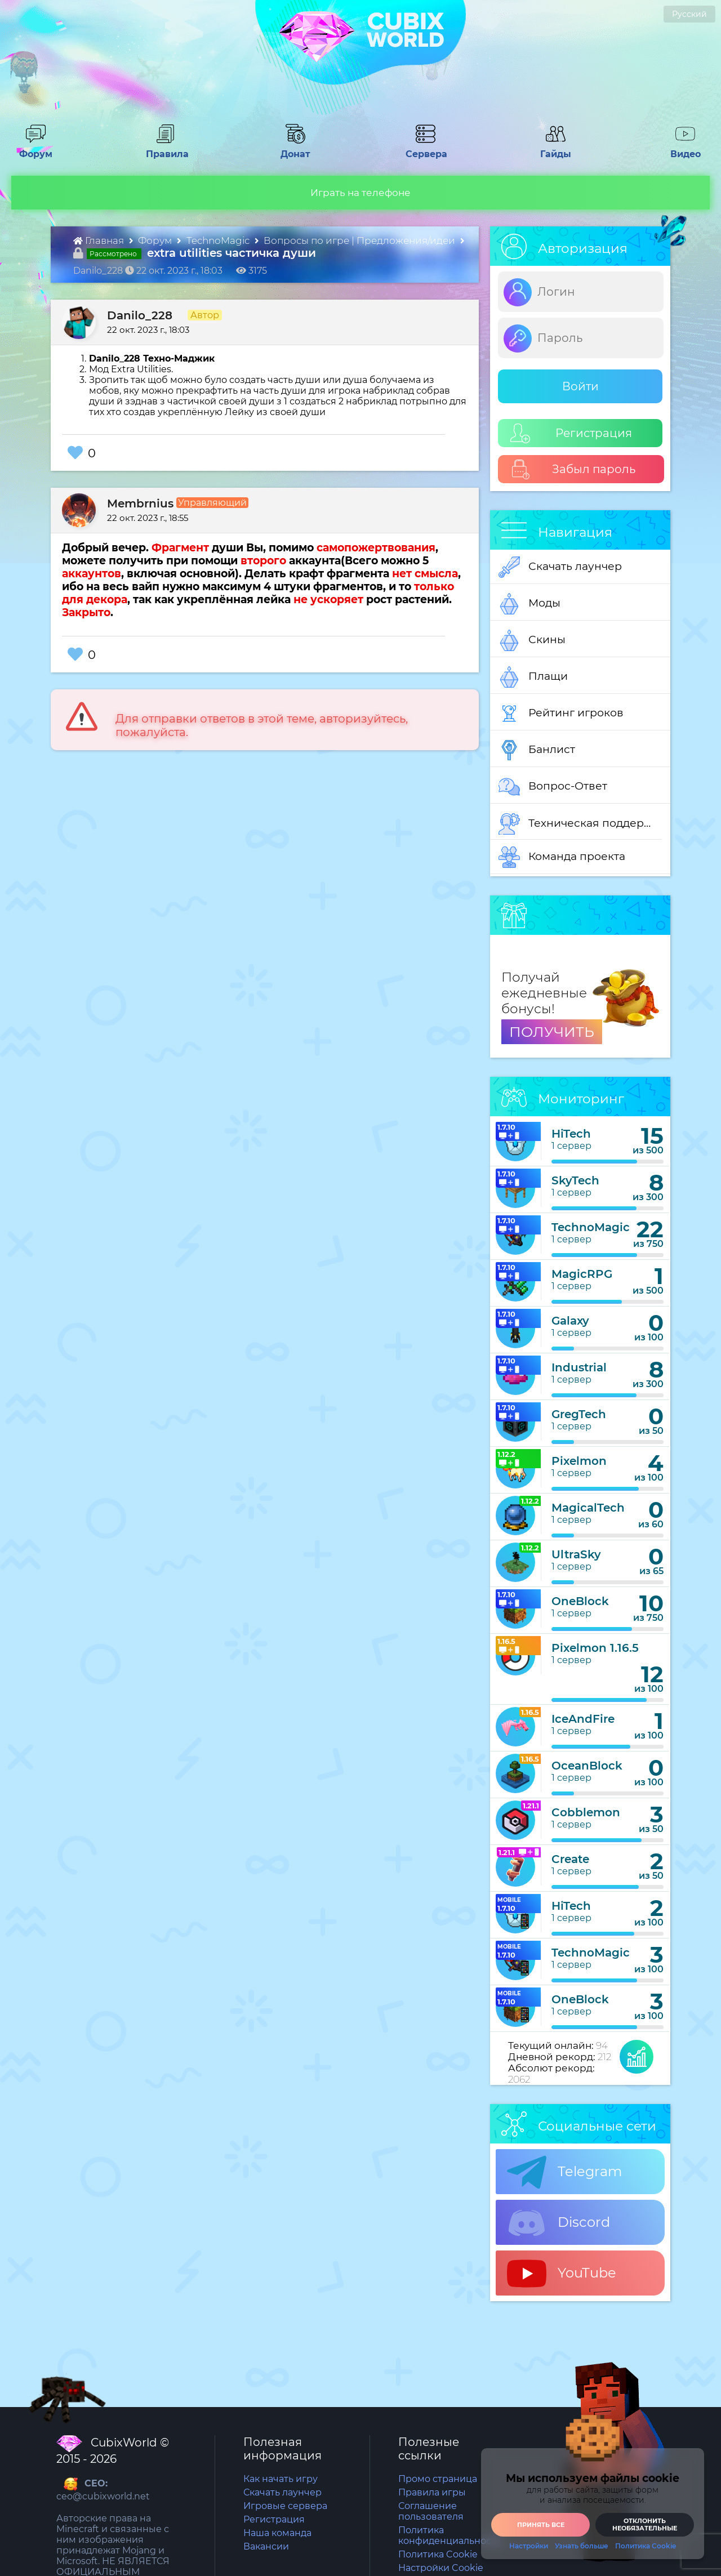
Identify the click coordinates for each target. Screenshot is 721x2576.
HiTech (571, 1133)
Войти (580, 386)
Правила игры (432, 2492)
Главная (99, 240)
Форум (31, 148)
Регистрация (571, 433)
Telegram (564, 2172)
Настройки (528, 2546)
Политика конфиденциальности (450, 2535)
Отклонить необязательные (644, 2524)
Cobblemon (585, 1812)
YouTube (561, 2273)
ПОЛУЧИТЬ (551, 1031)
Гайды (551, 148)
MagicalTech (588, 1507)
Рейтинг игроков (561, 713)
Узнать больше (581, 2546)
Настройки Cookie (440, 2567)
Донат (291, 148)
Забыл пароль (573, 469)
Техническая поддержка (580, 824)
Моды (529, 603)
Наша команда (277, 2533)
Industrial (579, 1367)
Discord (558, 2223)
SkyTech (575, 1180)
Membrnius (140, 503)
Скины (532, 640)
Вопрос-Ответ (553, 786)
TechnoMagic (219, 240)
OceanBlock (586, 1765)
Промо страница (437, 2479)
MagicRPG (581, 1274)
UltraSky (576, 1554)
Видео (681, 148)
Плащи (533, 677)
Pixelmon (579, 1461)
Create (570, 1859)
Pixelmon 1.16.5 (595, 1648)
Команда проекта (562, 857)
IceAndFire (583, 1719)
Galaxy (570, 1320)
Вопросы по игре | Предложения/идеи (360, 240)
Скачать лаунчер (560, 567)
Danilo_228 (139, 315)
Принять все (540, 2525)
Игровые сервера (285, 2506)
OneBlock (580, 1601)
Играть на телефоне (360, 192)
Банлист (537, 750)
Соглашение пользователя (431, 2511)
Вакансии (266, 2546)
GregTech (578, 1414)
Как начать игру (280, 2479)
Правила (165, 148)
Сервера (424, 148)
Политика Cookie (438, 2554)
